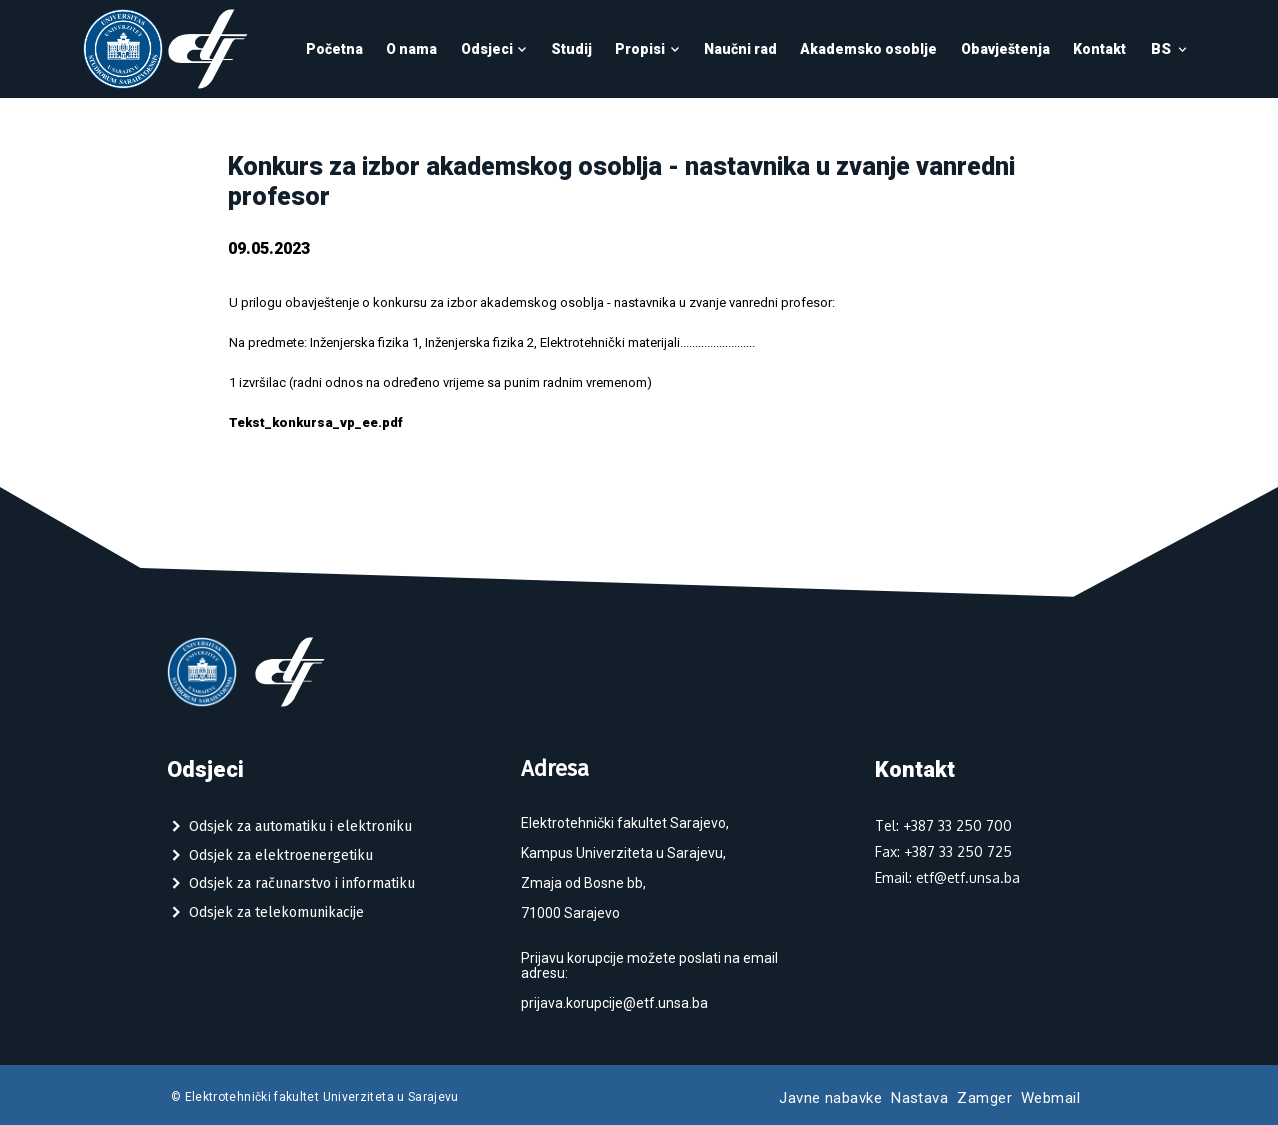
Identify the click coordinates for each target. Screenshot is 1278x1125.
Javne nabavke (830, 1098)
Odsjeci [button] (494, 49)
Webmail (1050, 1098)
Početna (334, 49)
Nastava (919, 1098)
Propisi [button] (647, 49)
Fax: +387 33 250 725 (943, 851)
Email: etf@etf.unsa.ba (947, 877)
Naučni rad (740, 49)
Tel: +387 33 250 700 (943, 825)
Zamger (984, 1098)
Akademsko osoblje (868, 49)
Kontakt (1099, 49)
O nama (411, 49)
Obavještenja (1005, 49)
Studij (571, 49)
